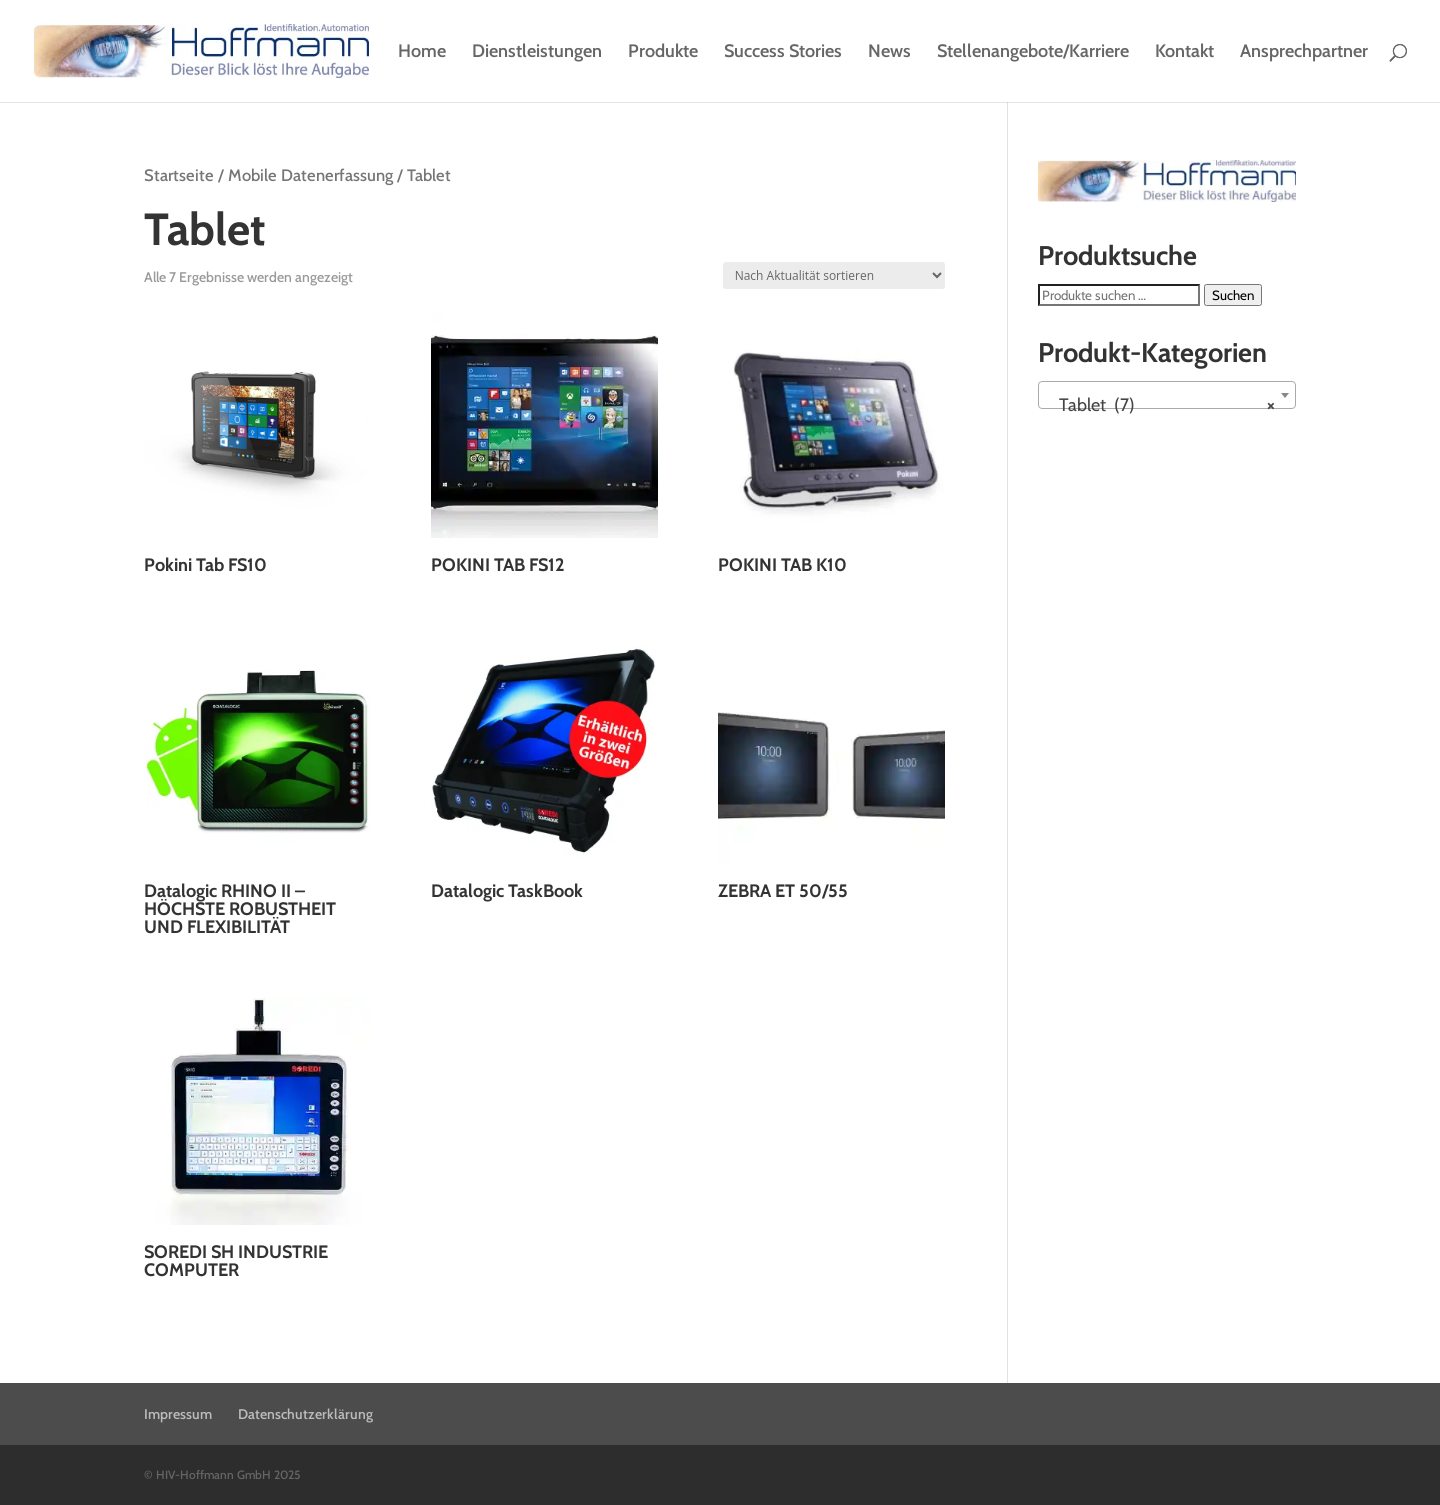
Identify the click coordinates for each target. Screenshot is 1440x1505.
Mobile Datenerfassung (310, 175)
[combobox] (1167, 395)
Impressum (178, 1414)
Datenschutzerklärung (305, 1414)
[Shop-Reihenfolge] (834, 275)
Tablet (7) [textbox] (1161, 405)
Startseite (179, 175)
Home (422, 53)
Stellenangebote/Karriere (1033, 53)
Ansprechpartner (1304, 53)
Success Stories (783, 53)
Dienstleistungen (537, 53)
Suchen (1233, 295)
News (889, 53)
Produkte (663, 53)
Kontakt (1184, 53)
